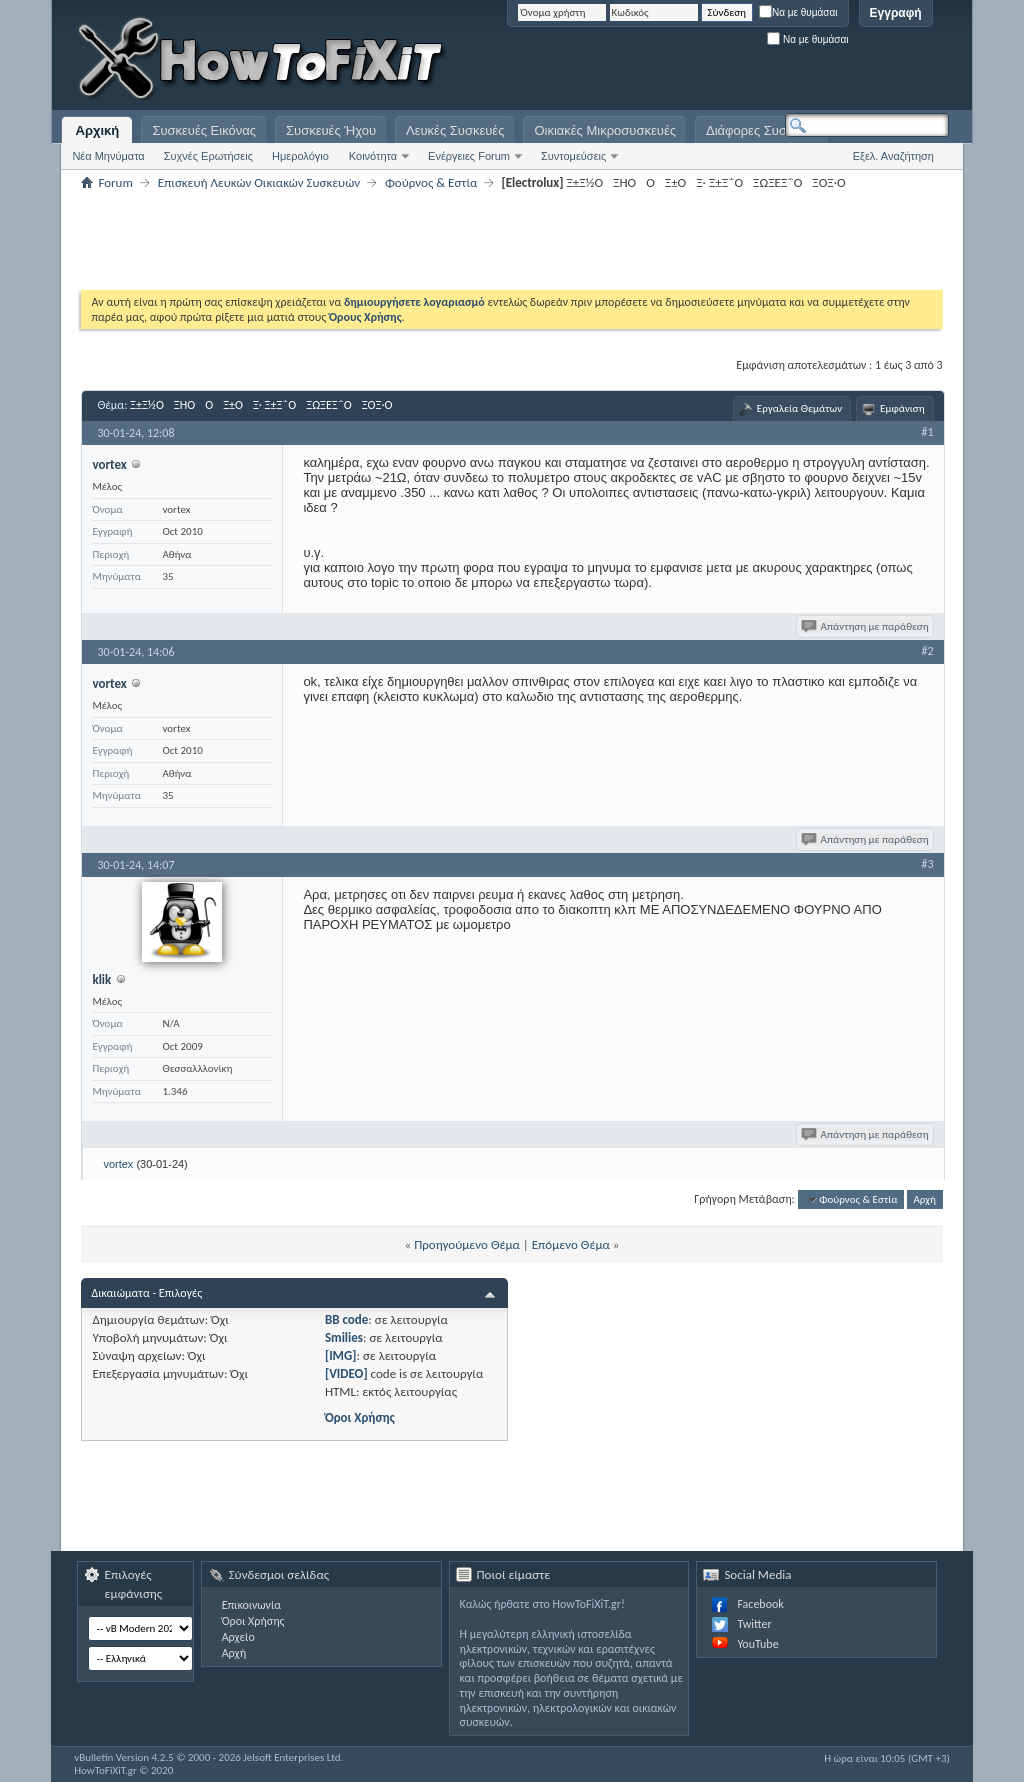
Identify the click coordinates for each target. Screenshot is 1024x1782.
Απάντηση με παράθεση (866, 626)
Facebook (760, 1604)
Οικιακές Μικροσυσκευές (605, 130)
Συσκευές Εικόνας (204, 130)
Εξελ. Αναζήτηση (893, 156)
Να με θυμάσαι (798, 12)
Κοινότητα (373, 156)
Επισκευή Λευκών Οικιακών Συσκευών (259, 182)
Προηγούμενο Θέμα (467, 1244)
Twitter (754, 1624)
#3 (928, 864)
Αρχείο (238, 1637)
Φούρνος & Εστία (431, 182)
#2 (928, 651)
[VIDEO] (346, 1373)
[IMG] (341, 1355)
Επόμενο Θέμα (571, 1244)
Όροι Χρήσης (360, 1417)
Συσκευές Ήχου (331, 130)
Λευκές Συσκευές (455, 130)
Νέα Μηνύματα (108, 156)
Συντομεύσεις (573, 156)
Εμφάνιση (902, 408)
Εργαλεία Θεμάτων (799, 408)
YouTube (757, 1644)
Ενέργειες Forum (469, 156)
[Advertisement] (699, 60)
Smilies (344, 1337)
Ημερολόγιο (300, 156)
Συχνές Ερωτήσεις (208, 156)
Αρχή (924, 1199)
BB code (346, 1319)
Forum (115, 182)
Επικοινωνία (251, 1605)
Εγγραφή (896, 13)
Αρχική (98, 130)
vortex (118, 1164)
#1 (928, 432)
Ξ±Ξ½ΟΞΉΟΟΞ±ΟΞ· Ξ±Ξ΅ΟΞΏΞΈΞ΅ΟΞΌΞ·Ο (266, 405)
